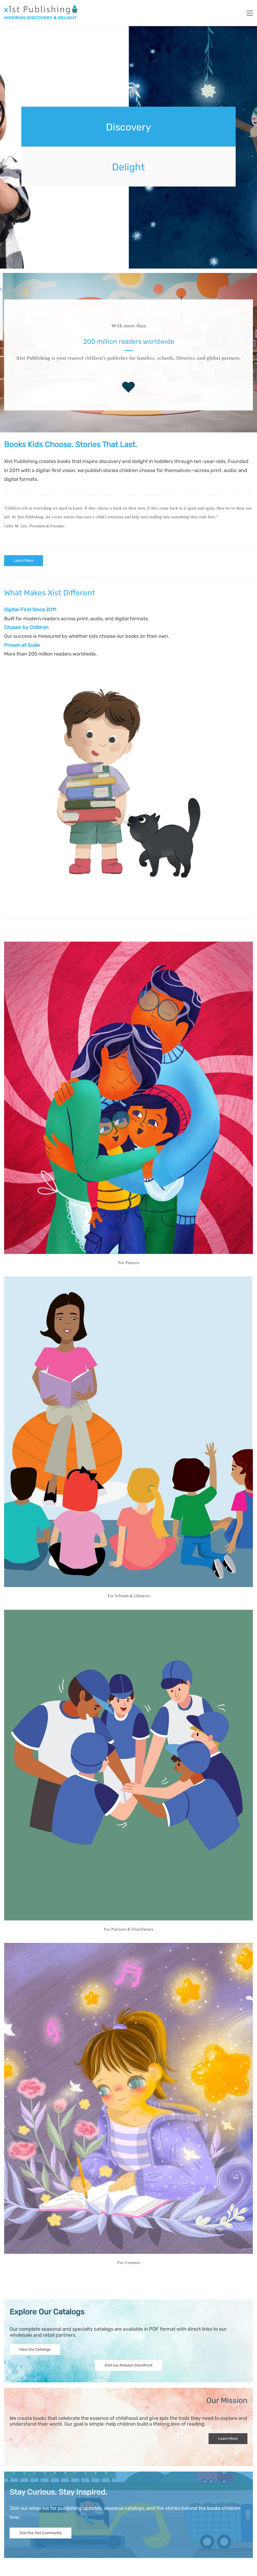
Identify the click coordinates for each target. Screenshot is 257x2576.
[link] (128, 663)
